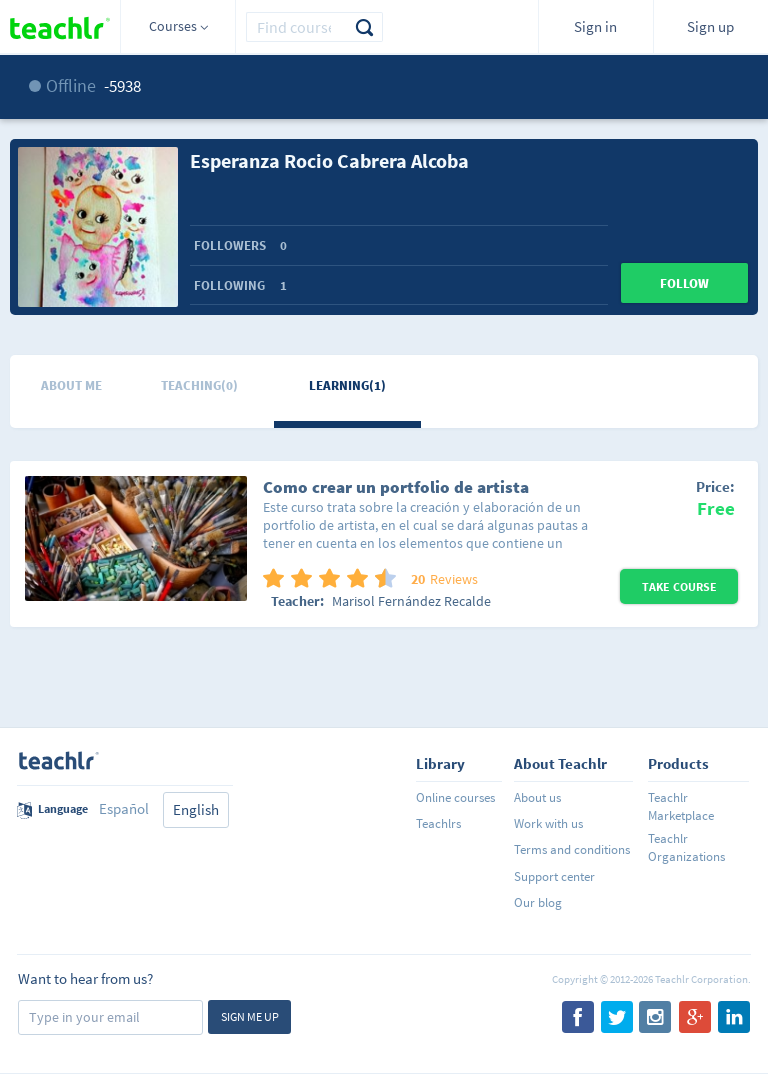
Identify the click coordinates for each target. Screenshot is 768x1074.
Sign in (595, 26)
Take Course (679, 586)
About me (71, 385)
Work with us (548, 823)
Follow (684, 283)
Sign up (710, 26)
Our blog (538, 902)
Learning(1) (347, 385)
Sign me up (250, 1016)
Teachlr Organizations (686, 847)
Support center (554, 876)
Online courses (455, 797)
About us (537, 797)
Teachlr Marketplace (681, 806)
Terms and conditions (572, 849)
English (196, 809)
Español (124, 808)
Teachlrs (438, 823)
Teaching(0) (199, 385)
